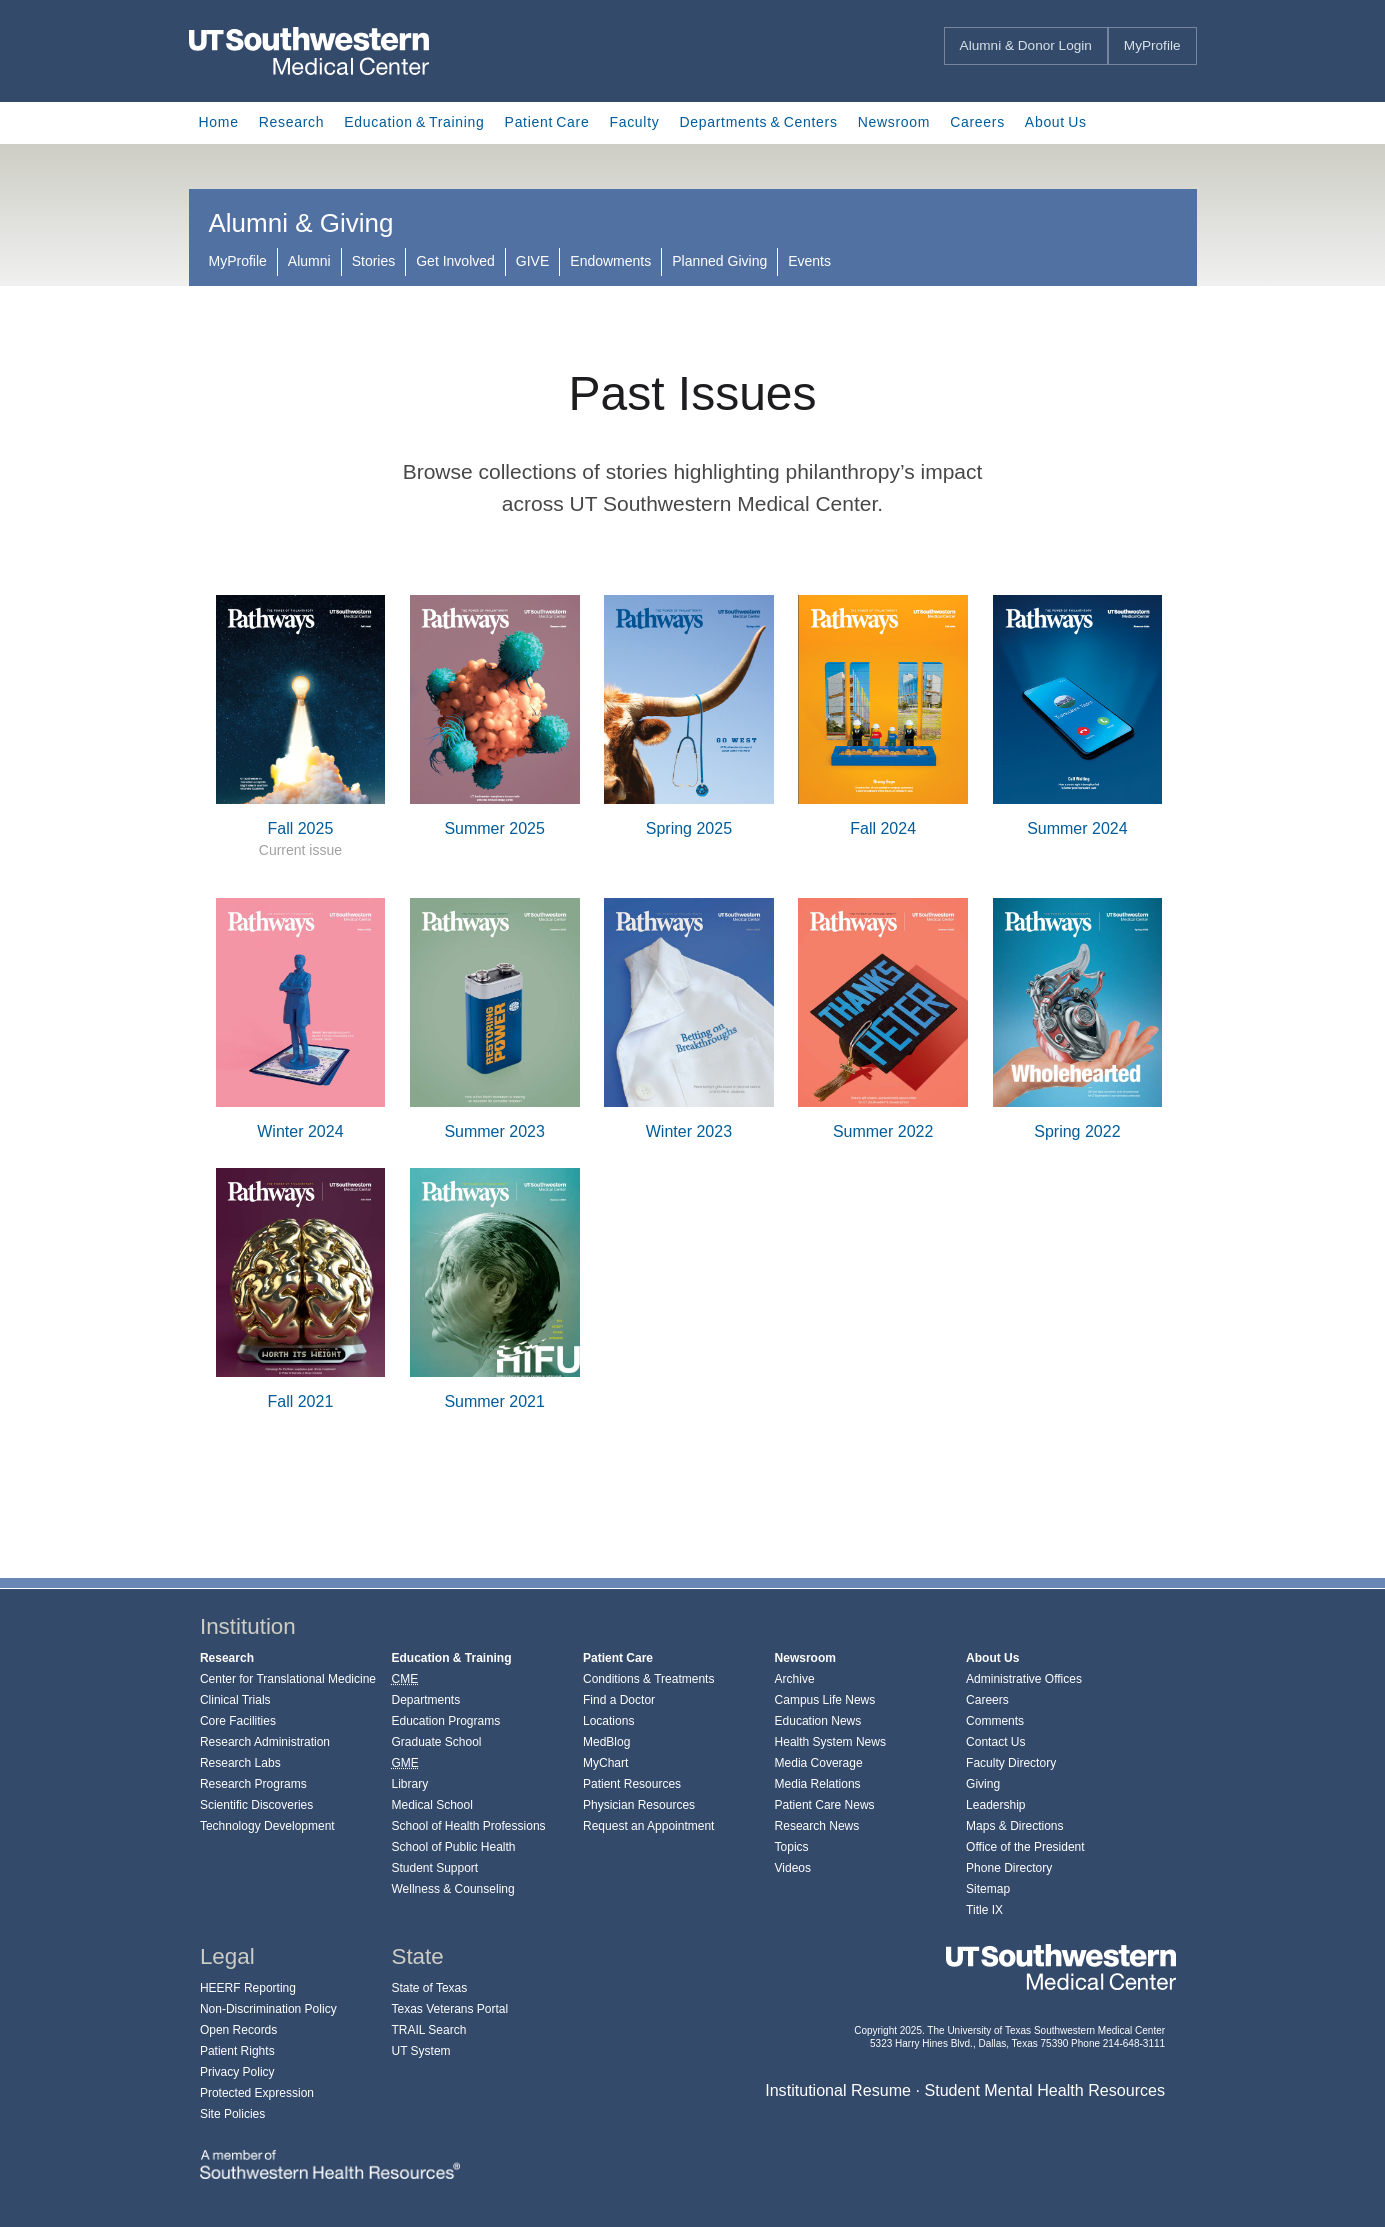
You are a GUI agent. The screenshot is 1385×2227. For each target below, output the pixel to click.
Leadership (995, 1805)
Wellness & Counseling (452, 1889)
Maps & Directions (1014, 1826)
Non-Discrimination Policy (268, 2009)
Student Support (434, 1868)
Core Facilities (238, 1721)
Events (809, 261)
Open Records (238, 2030)
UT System (420, 2051)
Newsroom (894, 122)
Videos (793, 1868)
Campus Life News (825, 1700)
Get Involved (455, 261)
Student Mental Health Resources (1044, 2090)
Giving (983, 1784)
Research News (817, 1826)
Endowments (610, 261)
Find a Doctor (619, 1700)
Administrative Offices (1024, 1679)
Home (219, 122)
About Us (1056, 122)
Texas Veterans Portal (449, 2009)
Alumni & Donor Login (1026, 45)
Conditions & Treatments (648, 1679)
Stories (374, 261)
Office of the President (1025, 1847)
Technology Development (267, 1826)
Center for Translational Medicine (288, 1679)
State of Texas (429, 1988)
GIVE (532, 261)
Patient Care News (825, 1805)
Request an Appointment (648, 1826)
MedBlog (606, 1742)
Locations (608, 1721)
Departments (425, 1700)
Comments (995, 1721)
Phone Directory (1009, 1868)
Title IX (984, 1910)
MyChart (605, 1763)
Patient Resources (632, 1784)
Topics (792, 1847)
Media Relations (818, 1784)
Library (409, 1784)
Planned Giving (719, 261)
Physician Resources (639, 1805)
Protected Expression (257, 2093)
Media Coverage (819, 1763)
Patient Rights (237, 2051)
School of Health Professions (468, 1826)
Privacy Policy (237, 2072)
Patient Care (547, 122)
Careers (977, 122)
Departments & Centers (758, 122)
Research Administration (265, 1742)
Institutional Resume (838, 2090)
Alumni (309, 261)
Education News (818, 1721)
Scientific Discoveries (256, 1805)
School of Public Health (453, 1847)
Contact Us (995, 1742)
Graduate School (436, 1742)
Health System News (830, 1742)
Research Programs (253, 1784)
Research (292, 122)
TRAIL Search (428, 2030)
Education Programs (445, 1721)
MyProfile (1152, 45)
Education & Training (414, 122)
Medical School (431, 1805)
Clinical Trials (235, 1700)
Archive (795, 1679)
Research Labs (240, 1763)
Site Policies (232, 2114)
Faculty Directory (1011, 1763)
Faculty (634, 122)
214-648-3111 (1134, 2043)
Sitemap (988, 1889)
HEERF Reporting (248, 1988)
